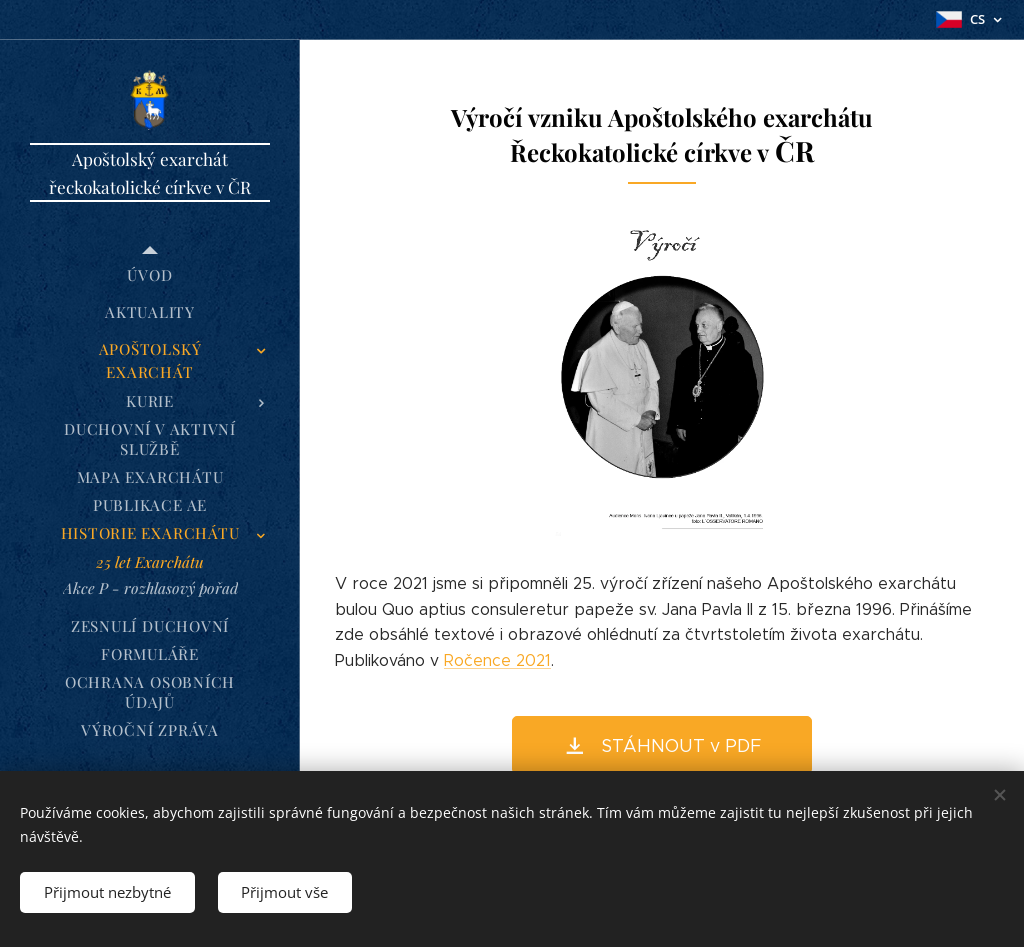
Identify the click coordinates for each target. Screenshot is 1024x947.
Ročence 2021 (497, 660)
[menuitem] (150, 275)
